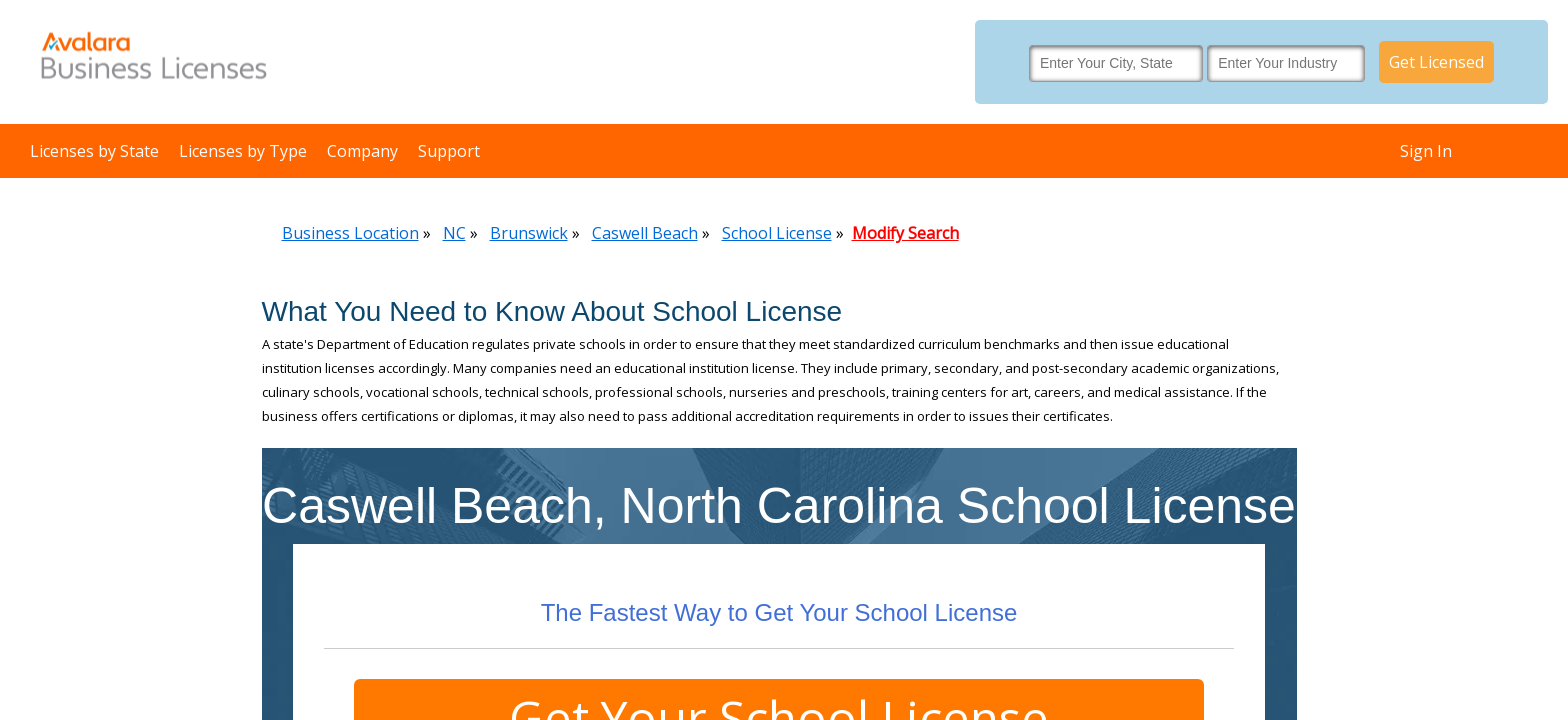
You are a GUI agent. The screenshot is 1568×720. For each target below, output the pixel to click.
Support (449, 151)
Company (362, 151)
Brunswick (529, 233)
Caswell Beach (645, 233)
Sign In (1426, 151)
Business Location (350, 233)
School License (777, 233)
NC (454, 233)
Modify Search (905, 233)
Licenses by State (94, 151)
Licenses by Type (243, 151)
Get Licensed (1436, 62)
